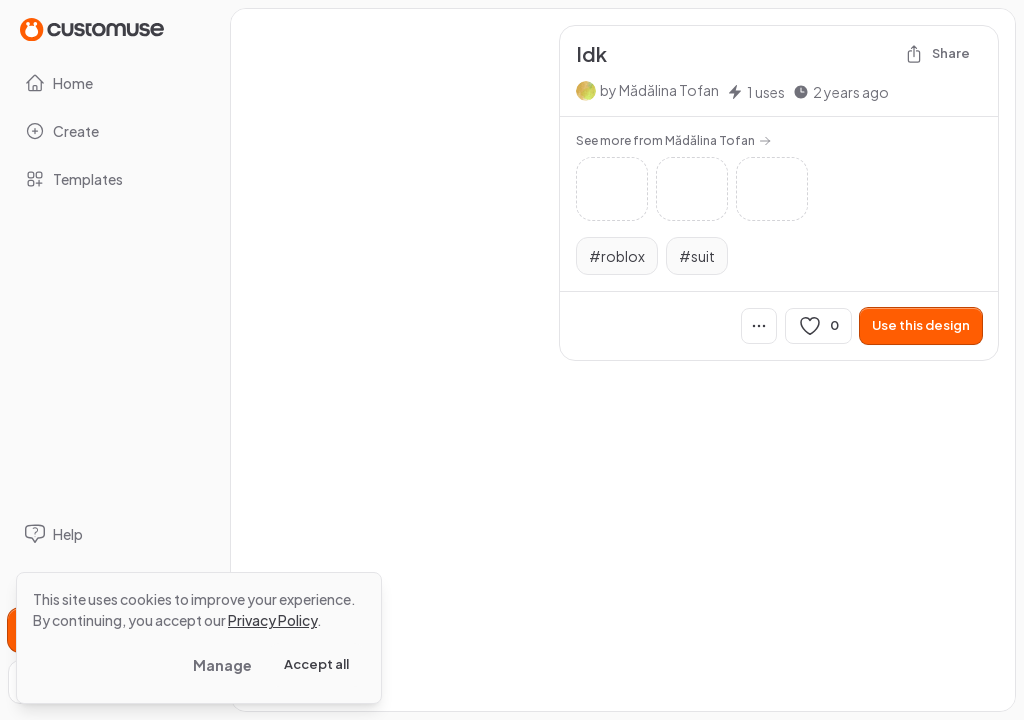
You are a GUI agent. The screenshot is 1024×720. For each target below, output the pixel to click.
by (659, 90)
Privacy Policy (272, 620)
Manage (222, 665)
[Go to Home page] (92, 28)
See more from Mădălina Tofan (673, 140)
